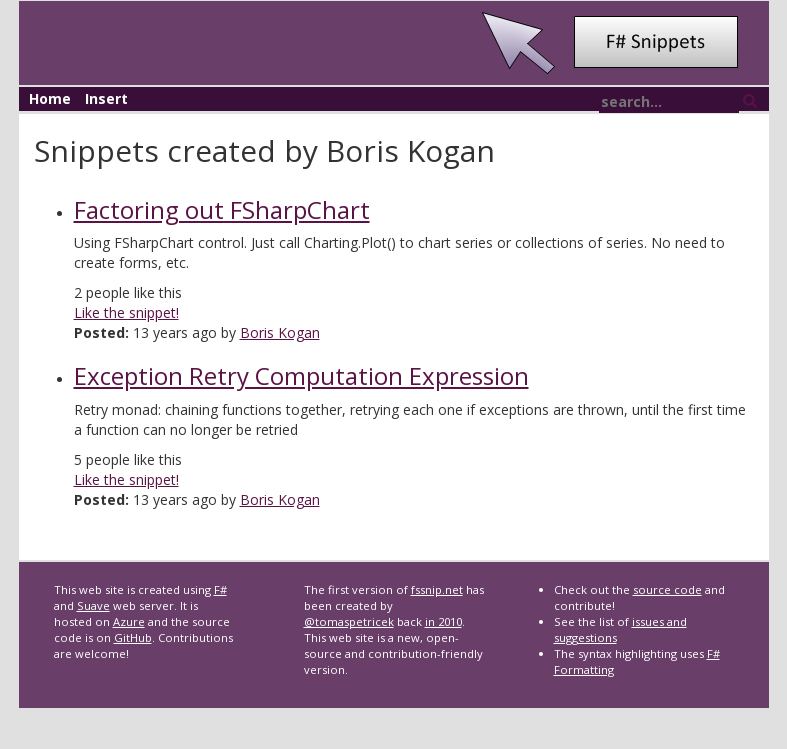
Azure (129, 621)
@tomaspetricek (349, 621)
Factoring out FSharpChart (222, 209)
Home (50, 98)
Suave (93, 605)
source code (667, 589)
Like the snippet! (126, 312)
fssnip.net (437, 589)
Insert (106, 98)
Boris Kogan (280, 332)
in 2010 (443, 621)
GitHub (133, 637)
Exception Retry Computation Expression (301, 375)
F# (220, 589)
